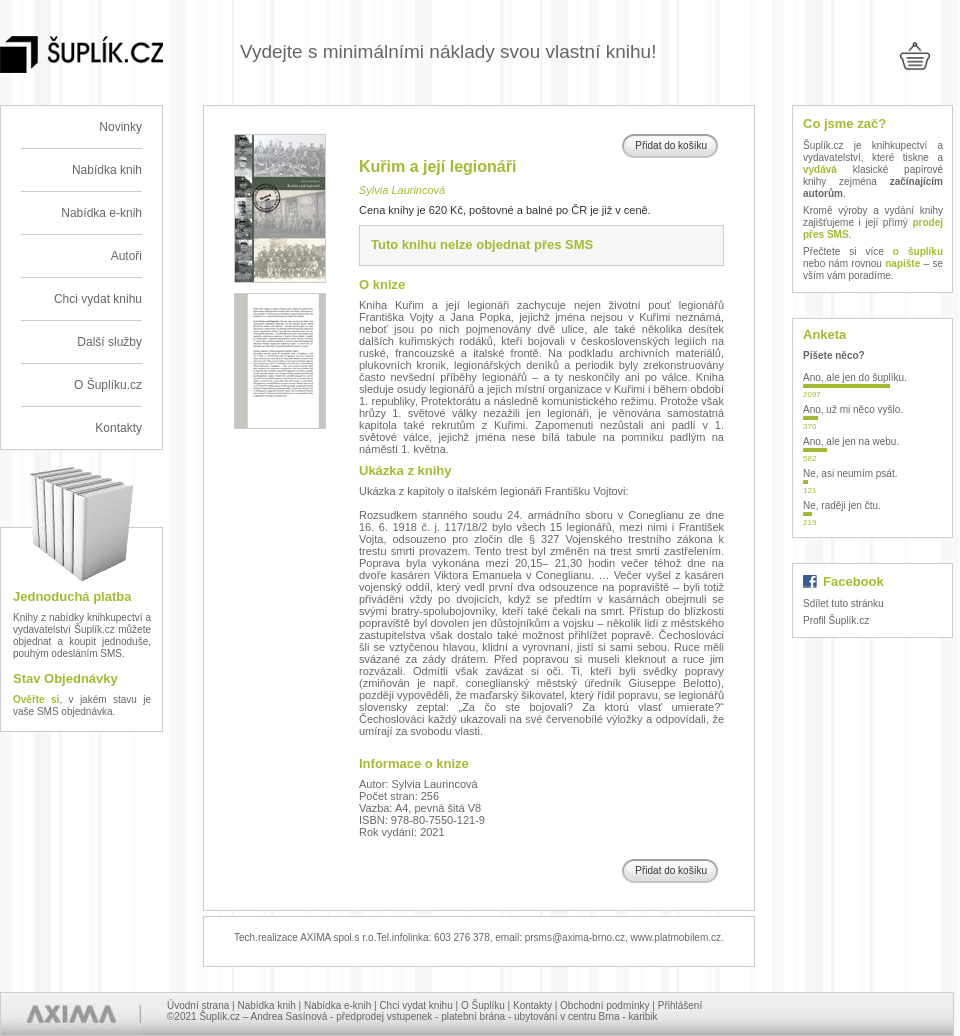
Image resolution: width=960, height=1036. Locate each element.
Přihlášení (680, 1005)
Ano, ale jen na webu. (851, 441)
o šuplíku (918, 251)
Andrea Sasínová (289, 1016)
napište (902, 263)
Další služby (109, 342)
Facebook (853, 581)
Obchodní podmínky (605, 1005)
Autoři (126, 256)
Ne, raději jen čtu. (842, 505)
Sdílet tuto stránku (843, 603)
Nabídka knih (107, 170)
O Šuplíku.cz (108, 385)
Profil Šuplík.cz (836, 620)
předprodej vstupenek (384, 1016)
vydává (820, 169)
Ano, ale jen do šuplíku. (855, 377)
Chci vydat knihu (98, 299)
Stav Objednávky (65, 678)
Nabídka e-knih (101, 213)
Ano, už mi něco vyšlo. (853, 409)
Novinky (120, 127)
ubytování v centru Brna (567, 1016)
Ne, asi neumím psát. (850, 473)
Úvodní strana (198, 1005)
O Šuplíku (483, 1005)
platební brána (473, 1016)
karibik (643, 1016)
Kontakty (118, 428)
